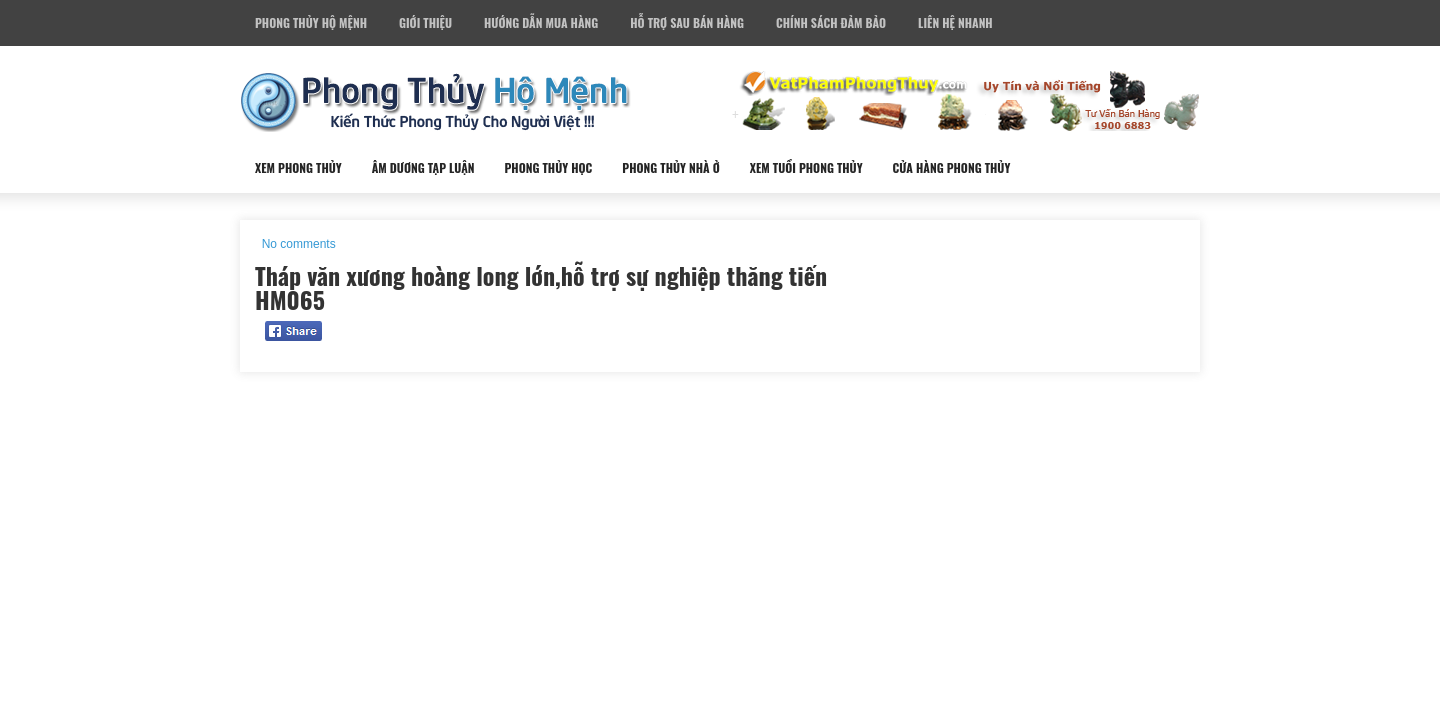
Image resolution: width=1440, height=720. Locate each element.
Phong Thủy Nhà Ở (670, 167)
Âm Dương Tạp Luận (423, 167)
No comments (299, 244)
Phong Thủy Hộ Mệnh (311, 22)
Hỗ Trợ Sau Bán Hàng (687, 22)
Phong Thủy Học (548, 167)
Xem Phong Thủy (298, 167)
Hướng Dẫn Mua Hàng (541, 22)
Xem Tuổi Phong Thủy (806, 167)
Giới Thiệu (425, 22)
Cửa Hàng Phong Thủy (952, 167)
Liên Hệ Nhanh (955, 22)
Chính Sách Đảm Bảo (831, 22)
